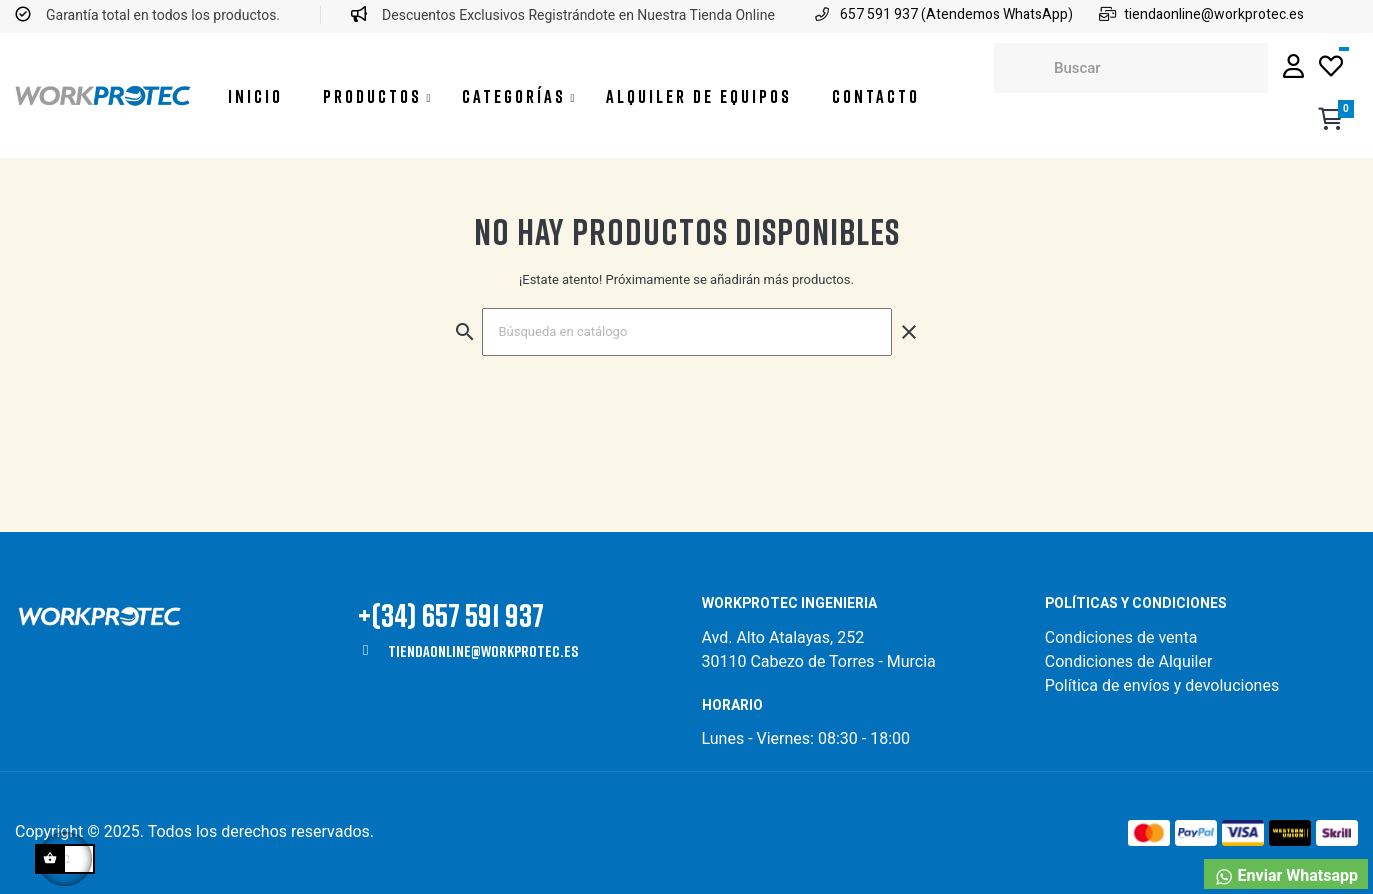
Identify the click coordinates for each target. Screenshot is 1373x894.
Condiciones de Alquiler (1129, 661)
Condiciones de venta (1123, 637)
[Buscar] (687, 332)
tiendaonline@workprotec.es (483, 651)
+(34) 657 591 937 (451, 614)
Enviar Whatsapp (1286, 876)
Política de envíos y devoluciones (1162, 685)
